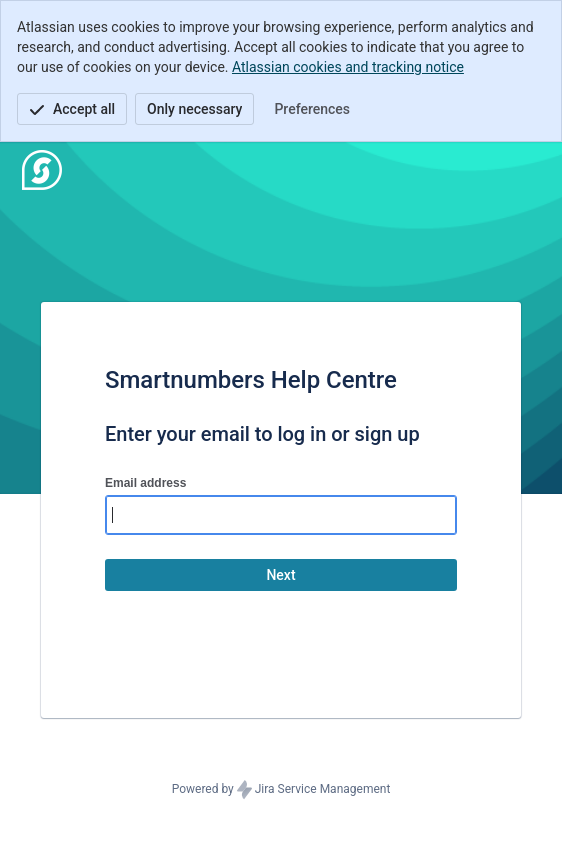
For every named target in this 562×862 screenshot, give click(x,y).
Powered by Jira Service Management (281, 790)
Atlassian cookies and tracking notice (348, 67)
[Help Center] (42, 170)
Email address (145, 483)
